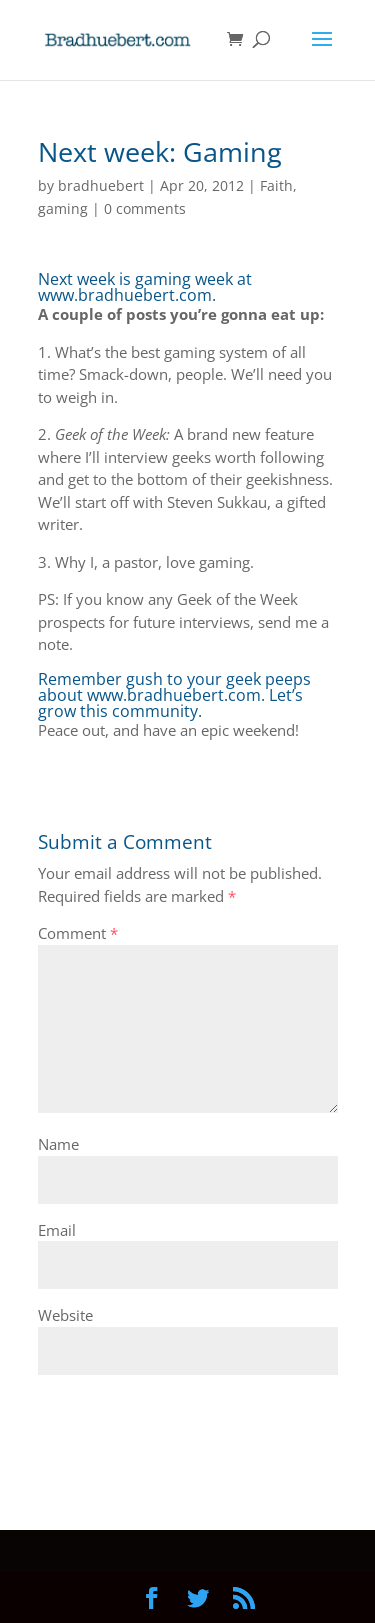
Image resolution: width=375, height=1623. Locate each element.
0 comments (145, 208)
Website (65, 1315)
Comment (78, 933)
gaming (63, 208)
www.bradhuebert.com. (127, 295)
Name (58, 1144)
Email (57, 1230)
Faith (276, 185)
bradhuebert (101, 185)
